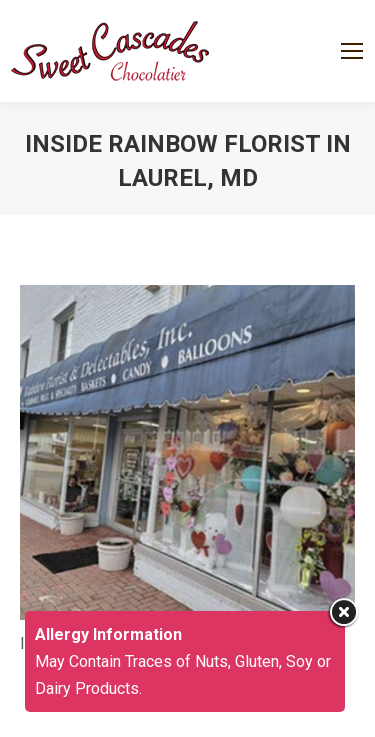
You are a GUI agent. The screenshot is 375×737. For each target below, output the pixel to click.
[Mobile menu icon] (352, 51)
